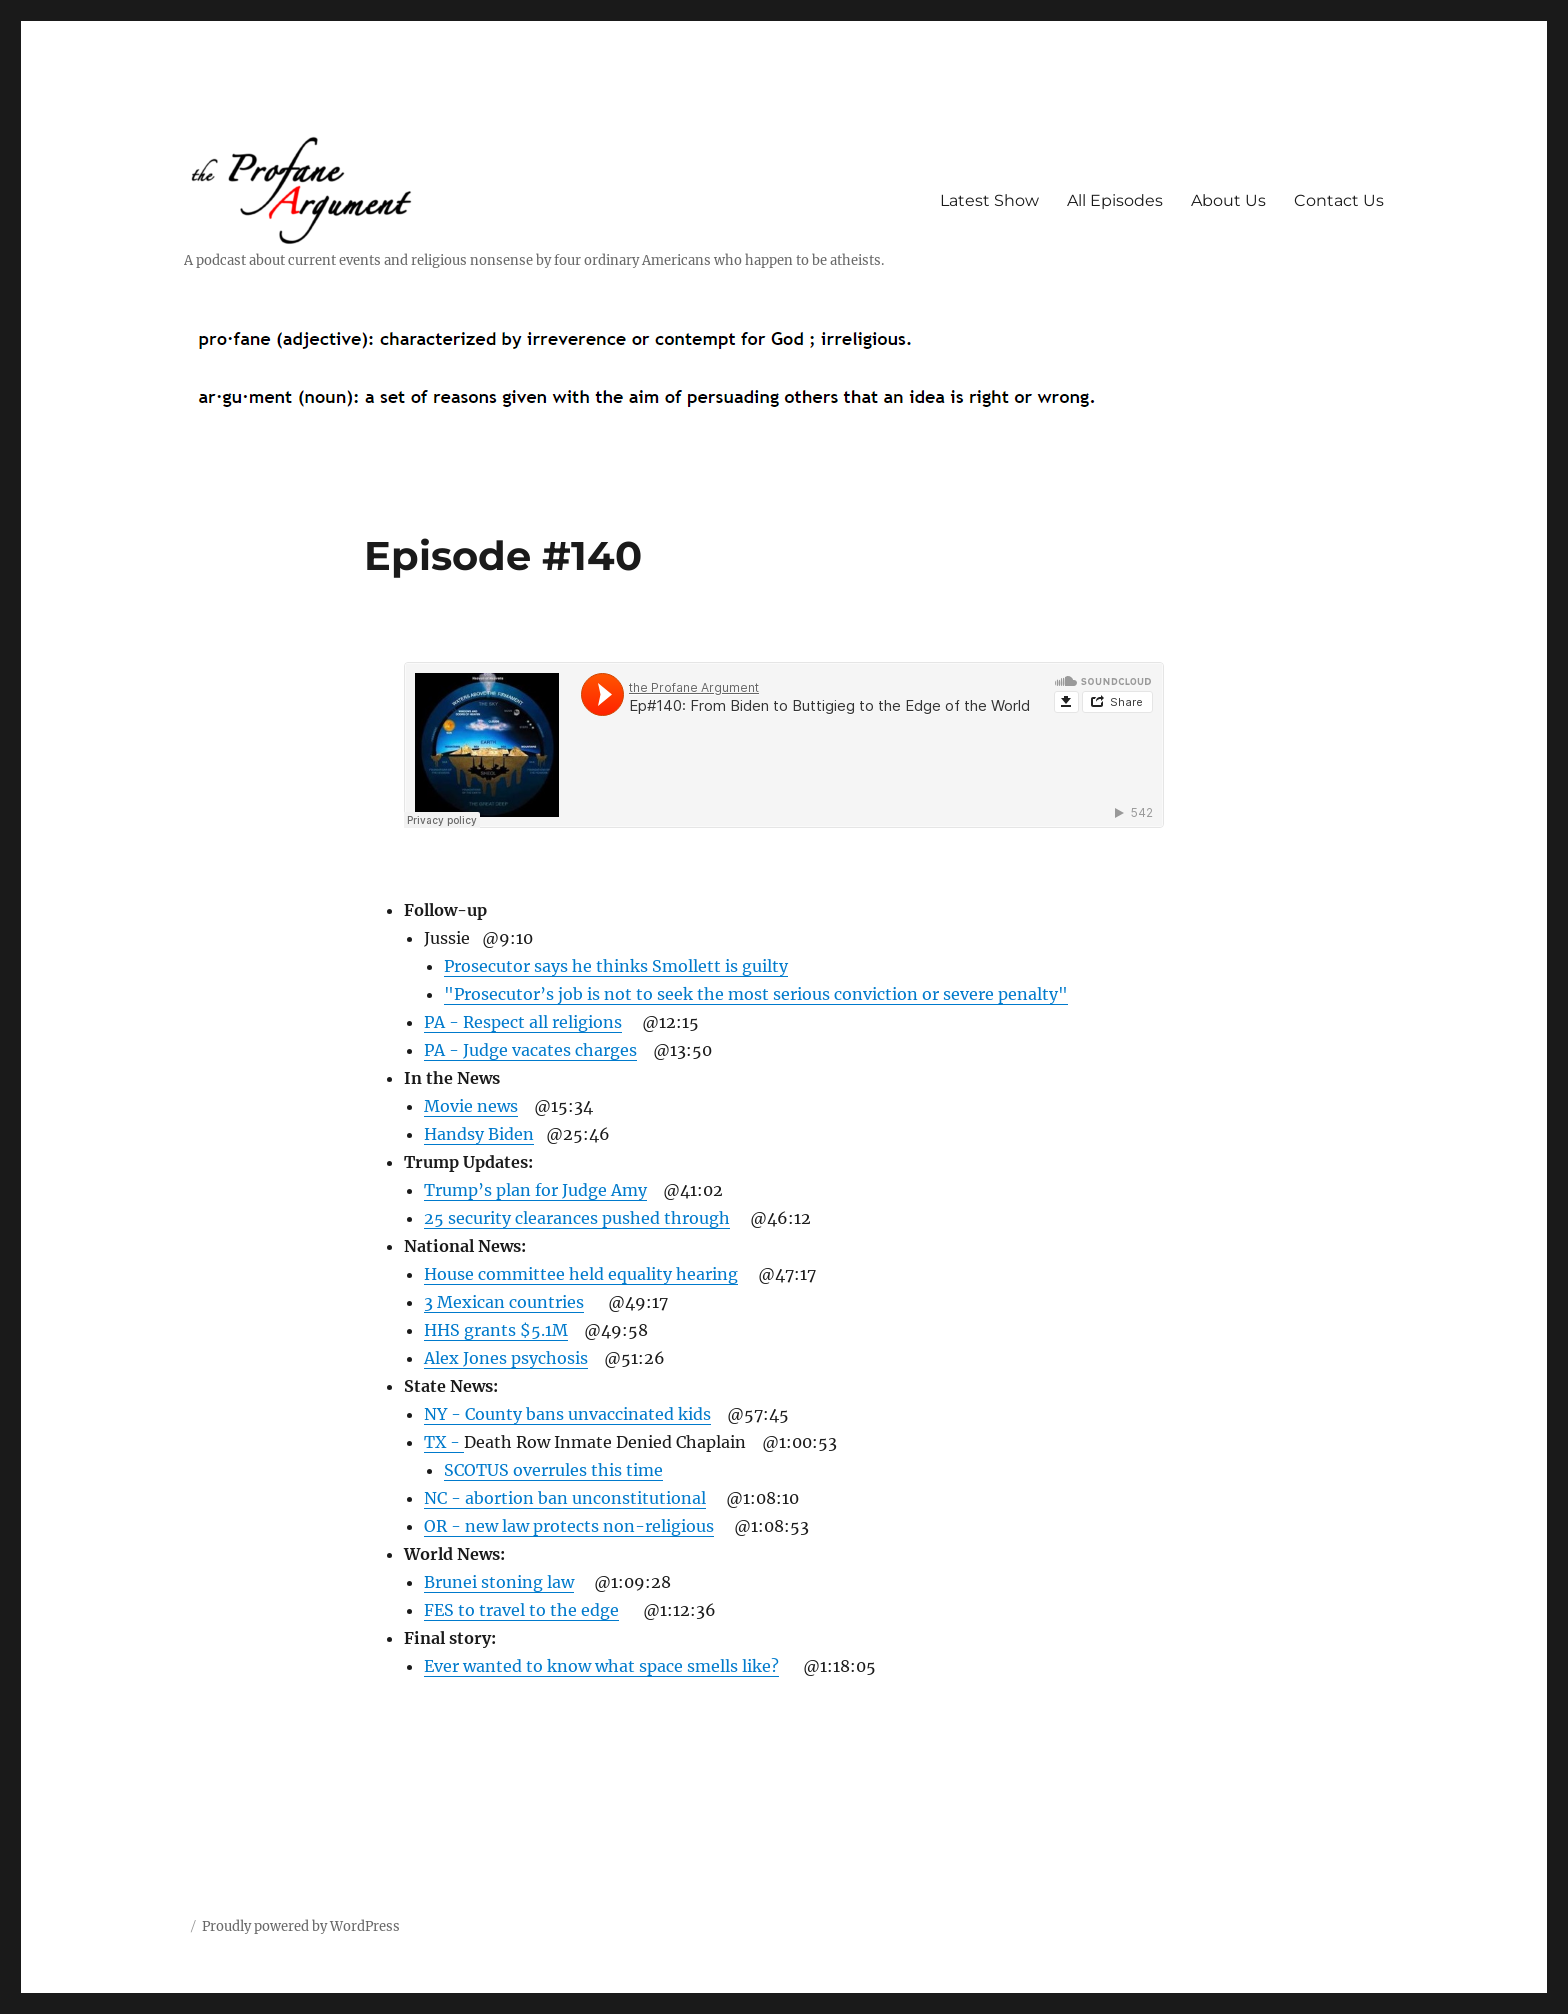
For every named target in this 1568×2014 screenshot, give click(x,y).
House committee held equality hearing (581, 1274)
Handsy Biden (479, 1134)
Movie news (471, 1106)
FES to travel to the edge (521, 1610)
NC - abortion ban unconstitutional (565, 1498)
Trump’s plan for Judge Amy (535, 1190)
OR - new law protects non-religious (569, 1526)
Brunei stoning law (499, 1582)
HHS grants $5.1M (496, 1330)
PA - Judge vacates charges (530, 1050)
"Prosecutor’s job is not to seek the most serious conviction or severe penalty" (756, 994)
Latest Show (989, 200)
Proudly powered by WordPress (301, 1926)
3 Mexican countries (504, 1302)
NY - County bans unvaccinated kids (567, 1414)
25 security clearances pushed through (577, 1218)
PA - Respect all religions (523, 1022)
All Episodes (1115, 200)
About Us (1228, 200)
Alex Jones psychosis (506, 1358)
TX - (444, 1442)
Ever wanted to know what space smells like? (601, 1666)
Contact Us (1339, 200)
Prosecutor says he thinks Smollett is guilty (616, 966)
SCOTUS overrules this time (553, 1470)
